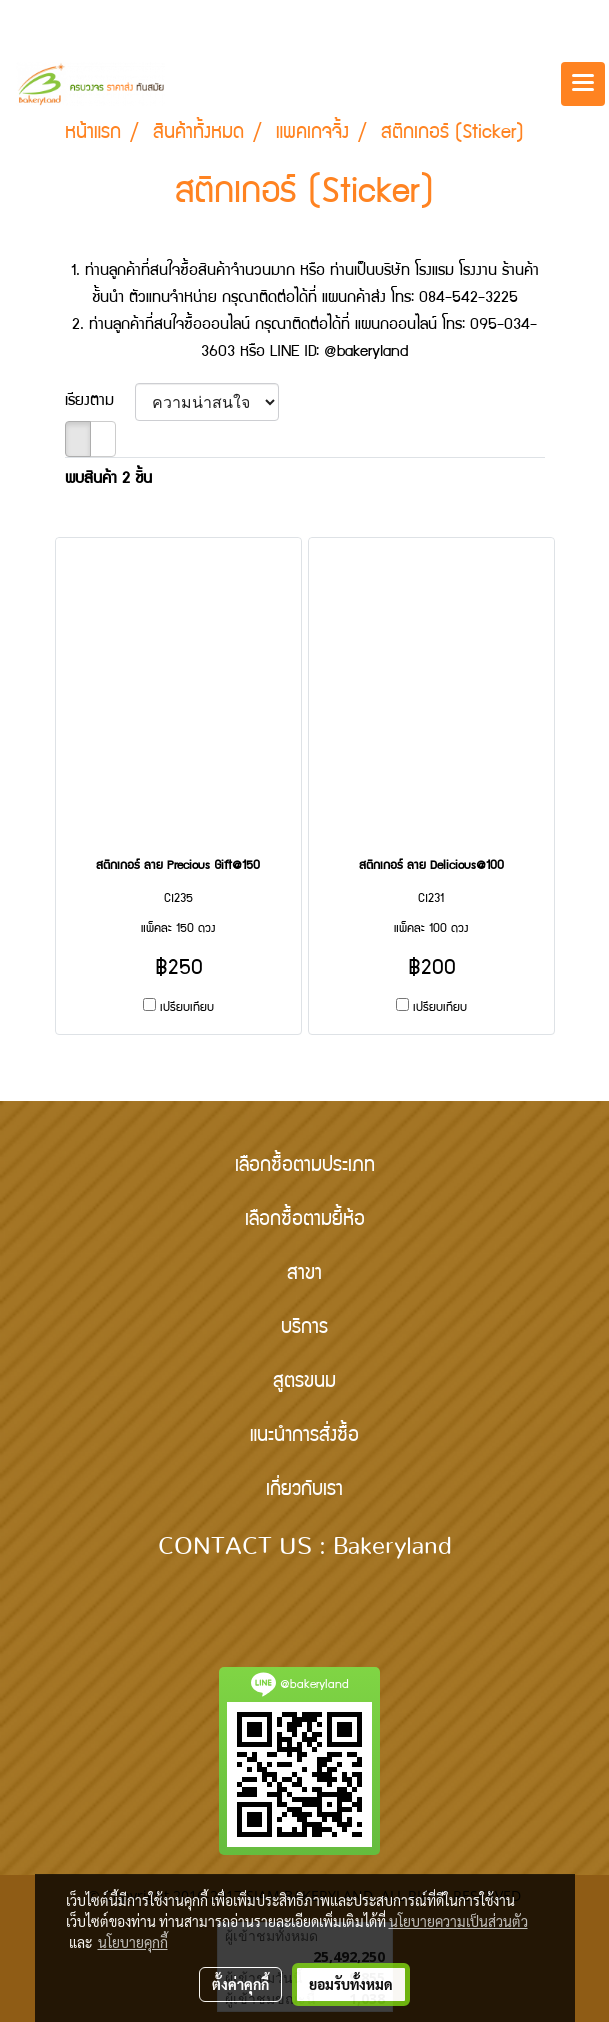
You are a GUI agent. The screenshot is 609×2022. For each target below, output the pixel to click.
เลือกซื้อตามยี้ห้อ (305, 1221)
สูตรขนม (304, 1383)
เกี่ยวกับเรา (304, 1491)
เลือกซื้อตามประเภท (305, 1167)
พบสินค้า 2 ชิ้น (108, 480)
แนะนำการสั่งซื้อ (304, 1437)
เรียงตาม (100, 402)
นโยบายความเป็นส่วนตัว (458, 1921)
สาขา (304, 1275)
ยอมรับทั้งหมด (351, 1984)
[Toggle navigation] (583, 84)
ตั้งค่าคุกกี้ (240, 1984)
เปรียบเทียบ (187, 1008)
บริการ (304, 1329)
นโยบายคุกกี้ (133, 1942)
